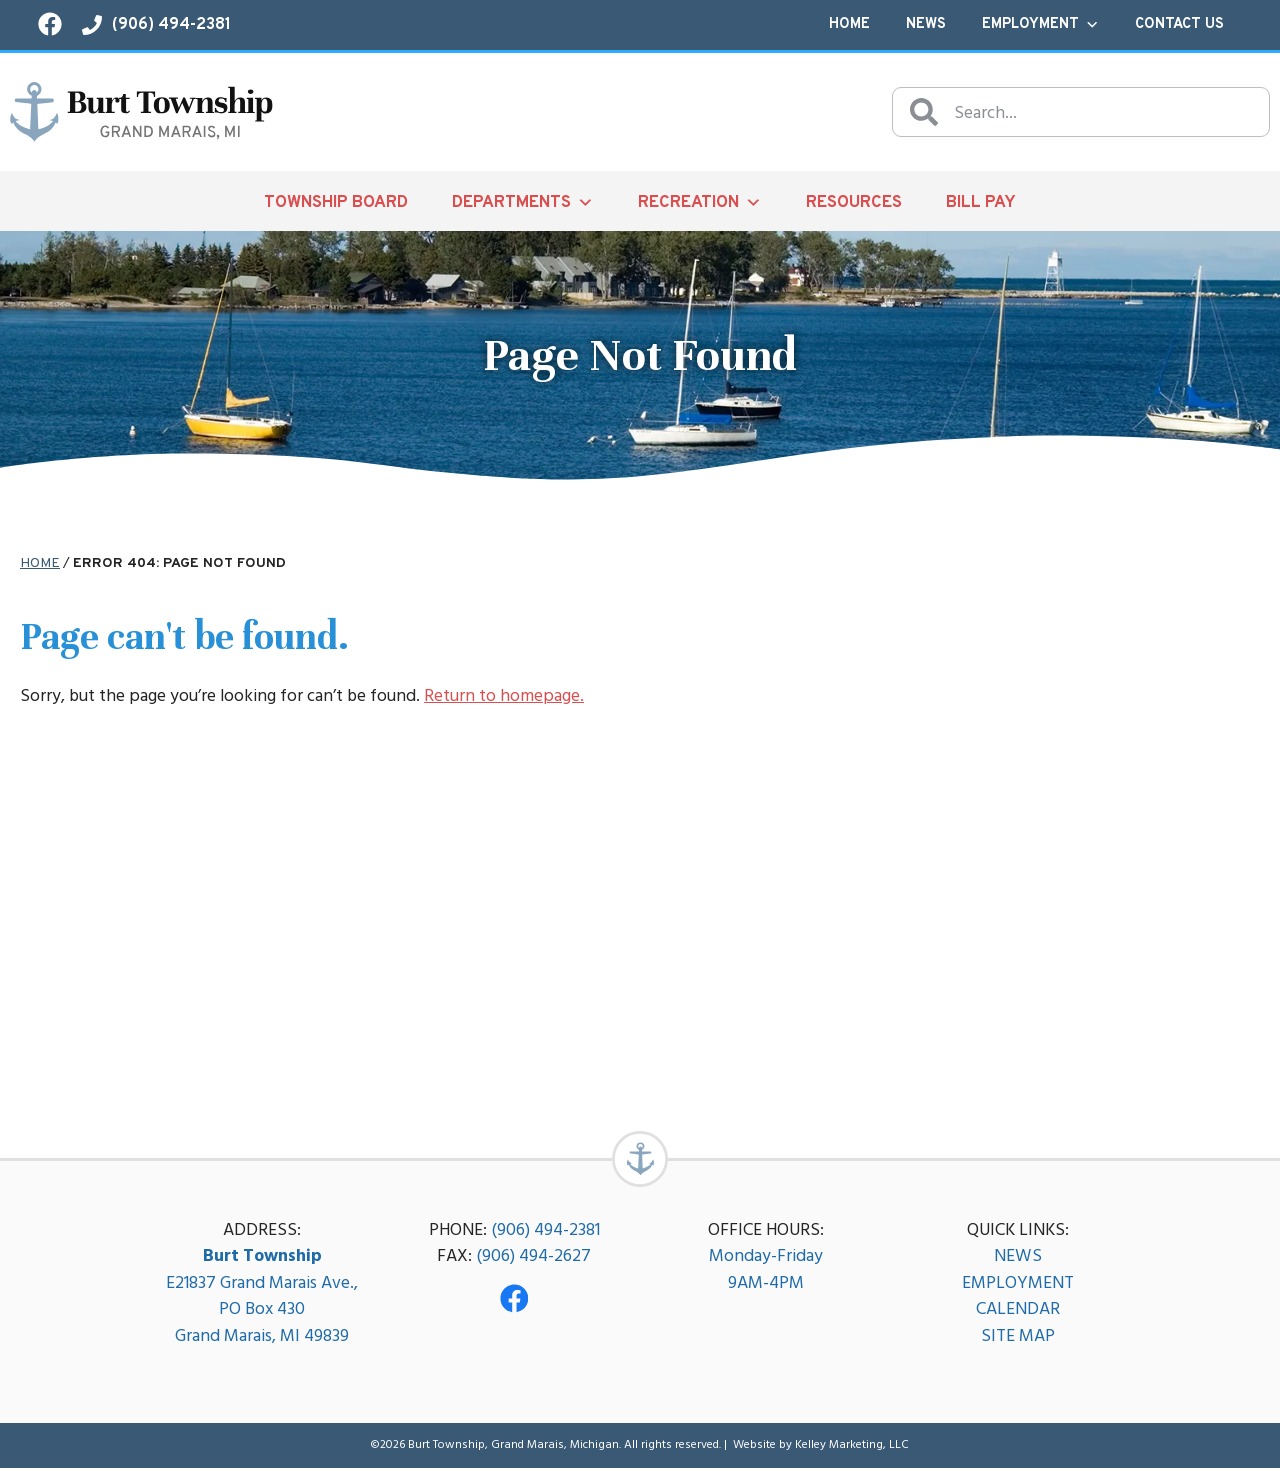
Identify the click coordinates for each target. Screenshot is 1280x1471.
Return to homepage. (504, 695)
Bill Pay (981, 202)
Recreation (700, 202)
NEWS (1018, 1258)
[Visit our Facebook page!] (50, 24)
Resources (854, 202)
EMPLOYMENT (1018, 1285)
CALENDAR (1018, 1311)
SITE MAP (1018, 1338)
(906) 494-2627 (533, 1258)
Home (849, 24)
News (926, 24)
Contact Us (1179, 24)
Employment (1040, 25)
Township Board (336, 202)
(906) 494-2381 (545, 1232)
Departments (523, 202)
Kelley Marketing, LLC (852, 1447)
